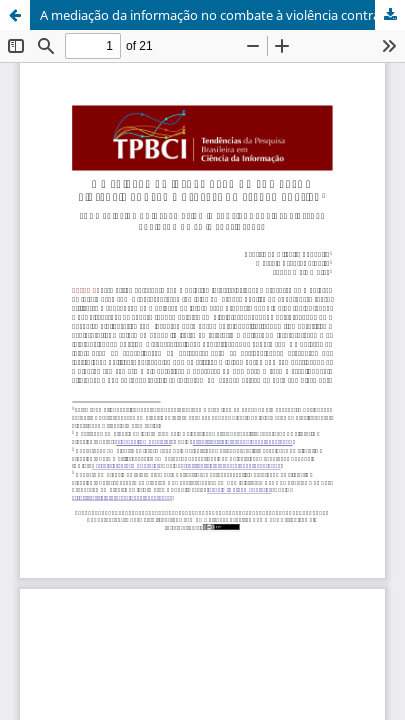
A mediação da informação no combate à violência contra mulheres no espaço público (222, 15)
